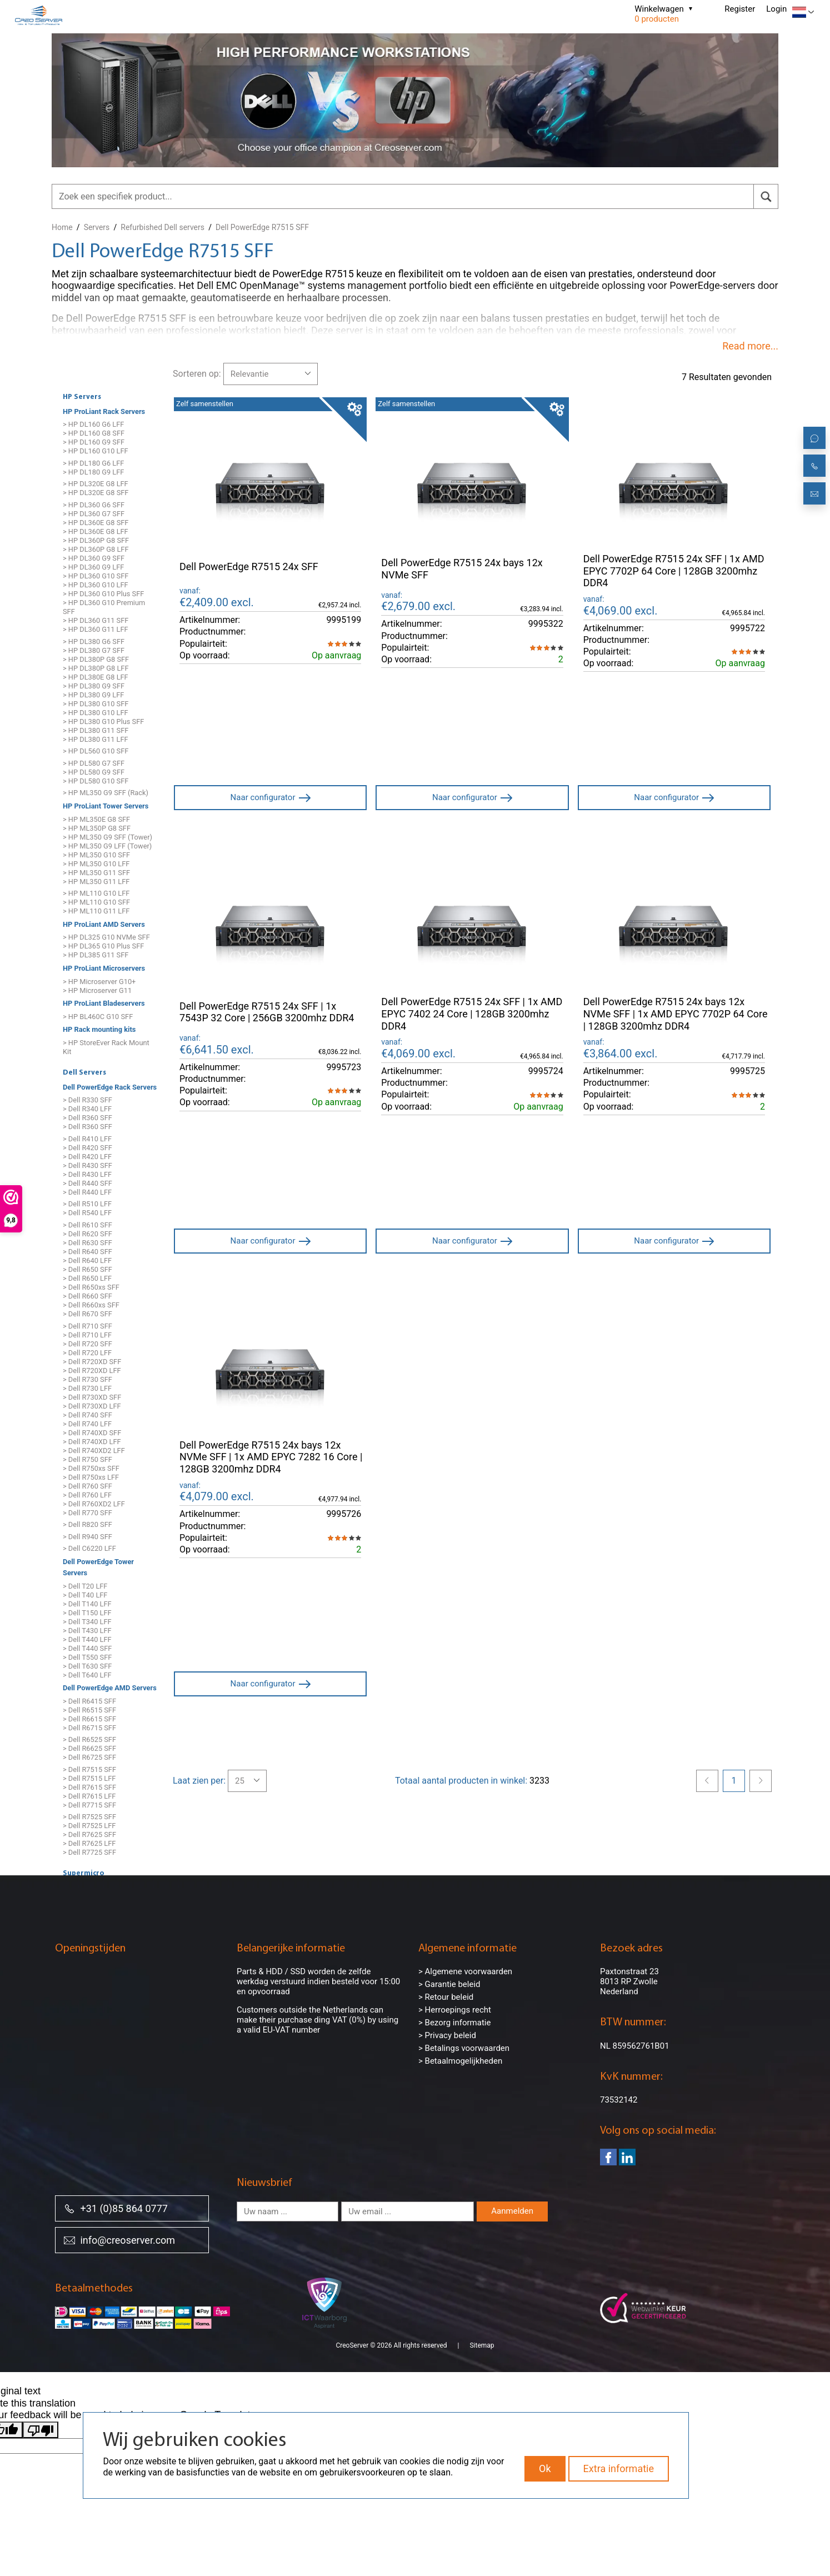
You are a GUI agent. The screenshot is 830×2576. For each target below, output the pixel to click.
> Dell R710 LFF (87, 1335)
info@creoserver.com (119, 2239)
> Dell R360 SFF (87, 1118)
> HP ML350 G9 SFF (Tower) (107, 837)
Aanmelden (512, 2211)
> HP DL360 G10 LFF (95, 585)
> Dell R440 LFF (87, 1192)
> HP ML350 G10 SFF (96, 855)
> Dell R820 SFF (87, 1524)
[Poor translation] (40, 2416)
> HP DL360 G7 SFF (93, 514)
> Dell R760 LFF (87, 1495)
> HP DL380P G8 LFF (95, 668)
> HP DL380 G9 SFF (93, 686)
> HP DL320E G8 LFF (95, 484)
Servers (97, 227)
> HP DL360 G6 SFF (93, 505)
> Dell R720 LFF (87, 1353)
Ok (545, 2468)
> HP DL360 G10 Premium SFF (104, 607)
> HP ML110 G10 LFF (96, 894)
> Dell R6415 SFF (89, 1701)
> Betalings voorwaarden (463, 2048)
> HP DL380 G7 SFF (93, 650)
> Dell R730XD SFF (92, 1397)
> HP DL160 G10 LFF (95, 451)
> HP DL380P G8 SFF (96, 659)
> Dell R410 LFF (87, 1139)
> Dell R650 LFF (87, 1278)
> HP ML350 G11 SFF (96, 872)
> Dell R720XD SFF (92, 1361)
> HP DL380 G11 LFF (95, 739)
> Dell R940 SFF (87, 1536)
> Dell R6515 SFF (89, 1710)
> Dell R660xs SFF (91, 1305)
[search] (765, 196)
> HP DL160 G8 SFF (93, 434)
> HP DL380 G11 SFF (95, 730)
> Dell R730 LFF (87, 1388)
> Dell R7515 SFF (89, 1769)
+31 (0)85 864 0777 (116, 2207)
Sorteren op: (197, 373)
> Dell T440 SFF (87, 1648)
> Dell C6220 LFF (89, 1549)
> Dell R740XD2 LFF (94, 1450)
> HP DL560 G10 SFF (95, 751)
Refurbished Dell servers (162, 227)
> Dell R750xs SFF (91, 1468)
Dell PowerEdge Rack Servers (110, 1087)
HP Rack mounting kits (99, 1030)
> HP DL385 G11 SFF (95, 955)
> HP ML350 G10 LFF (96, 864)
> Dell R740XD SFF (92, 1433)
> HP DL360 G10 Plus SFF (103, 594)
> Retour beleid (445, 1997)
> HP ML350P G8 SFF (97, 828)
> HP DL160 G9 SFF (93, 442)
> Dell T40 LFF (85, 1595)
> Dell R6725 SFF (89, 1758)
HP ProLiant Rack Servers (104, 411)
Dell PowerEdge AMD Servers (110, 1688)
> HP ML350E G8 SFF (96, 819)
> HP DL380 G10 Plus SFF (103, 721)
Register (739, 9)
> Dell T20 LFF (85, 1586)
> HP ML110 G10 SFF (96, 902)
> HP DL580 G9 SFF (93, 772)
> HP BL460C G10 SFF (98, 1016)
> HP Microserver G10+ (99, 981)
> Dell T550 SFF (87, 1657)
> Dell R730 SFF (87, 1379)
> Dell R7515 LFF (89, 1778)
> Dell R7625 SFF (89, 1835)
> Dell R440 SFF (87, 1183)
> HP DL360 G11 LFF (95, 629)
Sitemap (481, 2332)
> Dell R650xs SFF (91, 1287)
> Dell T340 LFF (87, 1622)
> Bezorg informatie (454, 2023)
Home (62, 227)
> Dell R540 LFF (87, 1213)
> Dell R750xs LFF (91, 1477)
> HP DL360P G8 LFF (95, 549)
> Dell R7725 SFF (89, 1853)
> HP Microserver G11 (97, 990)
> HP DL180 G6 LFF (93, 463)
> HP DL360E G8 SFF (95, 522)
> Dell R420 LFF (87, 1156)
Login (776, 9)
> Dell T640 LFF (87, 1675)
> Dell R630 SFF (87, 1243)
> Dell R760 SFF (87, 1486)
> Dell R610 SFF (87, 1225)
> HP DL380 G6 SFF (93, 641)
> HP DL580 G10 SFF (95, 781)
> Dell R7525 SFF (89, 1817)
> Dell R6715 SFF (89, 1728)
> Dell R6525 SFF (89, 1740)
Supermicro (83, 1874)
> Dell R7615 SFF (89, 1787)
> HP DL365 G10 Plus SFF (103, 946)
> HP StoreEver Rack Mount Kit (106, 1047)
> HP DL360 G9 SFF (93, 558)
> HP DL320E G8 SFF (95, 493)
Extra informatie (618, 2468)
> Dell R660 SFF (87, 1296)
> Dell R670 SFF (87, 1314)
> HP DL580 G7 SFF (93, 763)
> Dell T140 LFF (87, 1604)
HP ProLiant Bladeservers (104, 1003)
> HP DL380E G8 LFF (95, 677)
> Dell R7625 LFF (89, 1844)
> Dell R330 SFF (87, 1100)
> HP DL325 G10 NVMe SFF (106, 937)
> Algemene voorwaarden (465, 1971)
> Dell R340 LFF (87, 1109)
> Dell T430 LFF (87, 1630)
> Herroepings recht (454, 2010)
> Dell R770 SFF (87, 1513)
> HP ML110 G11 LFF (96, 911)
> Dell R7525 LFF (89, 1826)
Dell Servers (84, 1072)
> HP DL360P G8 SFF (96, 540)
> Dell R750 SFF (87, 1459)
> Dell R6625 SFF (89, 1749)
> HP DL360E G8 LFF (95, 531)
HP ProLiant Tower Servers (105, 806)
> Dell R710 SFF (87, 1326)
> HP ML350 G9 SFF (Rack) (105, 793)
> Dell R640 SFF (87, 1251)
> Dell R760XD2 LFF (94, 1504)
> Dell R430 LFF (87, 1174)
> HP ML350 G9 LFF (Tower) (107, 846)
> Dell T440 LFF (87, 1639)
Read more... (750, 346)
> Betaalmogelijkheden (460, 2061)
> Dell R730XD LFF (92, 1406)
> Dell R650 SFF (87, 1269)
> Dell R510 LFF (87, 1204)
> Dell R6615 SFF (89, 1719)
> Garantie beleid (449, 1984)
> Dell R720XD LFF (92, 1370)
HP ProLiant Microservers (104, 968)
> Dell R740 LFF (87, 1424)
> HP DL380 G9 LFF (93, 695)
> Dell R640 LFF (87, 1260)
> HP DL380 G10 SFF (95, 704)
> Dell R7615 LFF (89, 1796)
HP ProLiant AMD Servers (104, 924)
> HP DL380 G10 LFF (95, 712)
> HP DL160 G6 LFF (93, 425)
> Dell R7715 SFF (89, 1805)
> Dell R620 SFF (87, 1234)
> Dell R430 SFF (87, 1165)
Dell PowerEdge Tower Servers (98, 1567)
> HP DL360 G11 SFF (95, 620)
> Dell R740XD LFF (92, 1441)
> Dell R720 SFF (87, 1344)
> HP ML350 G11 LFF (96, 881)
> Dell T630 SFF (87, 1666)
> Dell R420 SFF (87, 1148)
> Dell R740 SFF (87, 1415)
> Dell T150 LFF (87, 1613)
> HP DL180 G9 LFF (93, 472)
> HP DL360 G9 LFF (93, 567)
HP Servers (82, 397)
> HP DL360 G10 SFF (95, 576)
